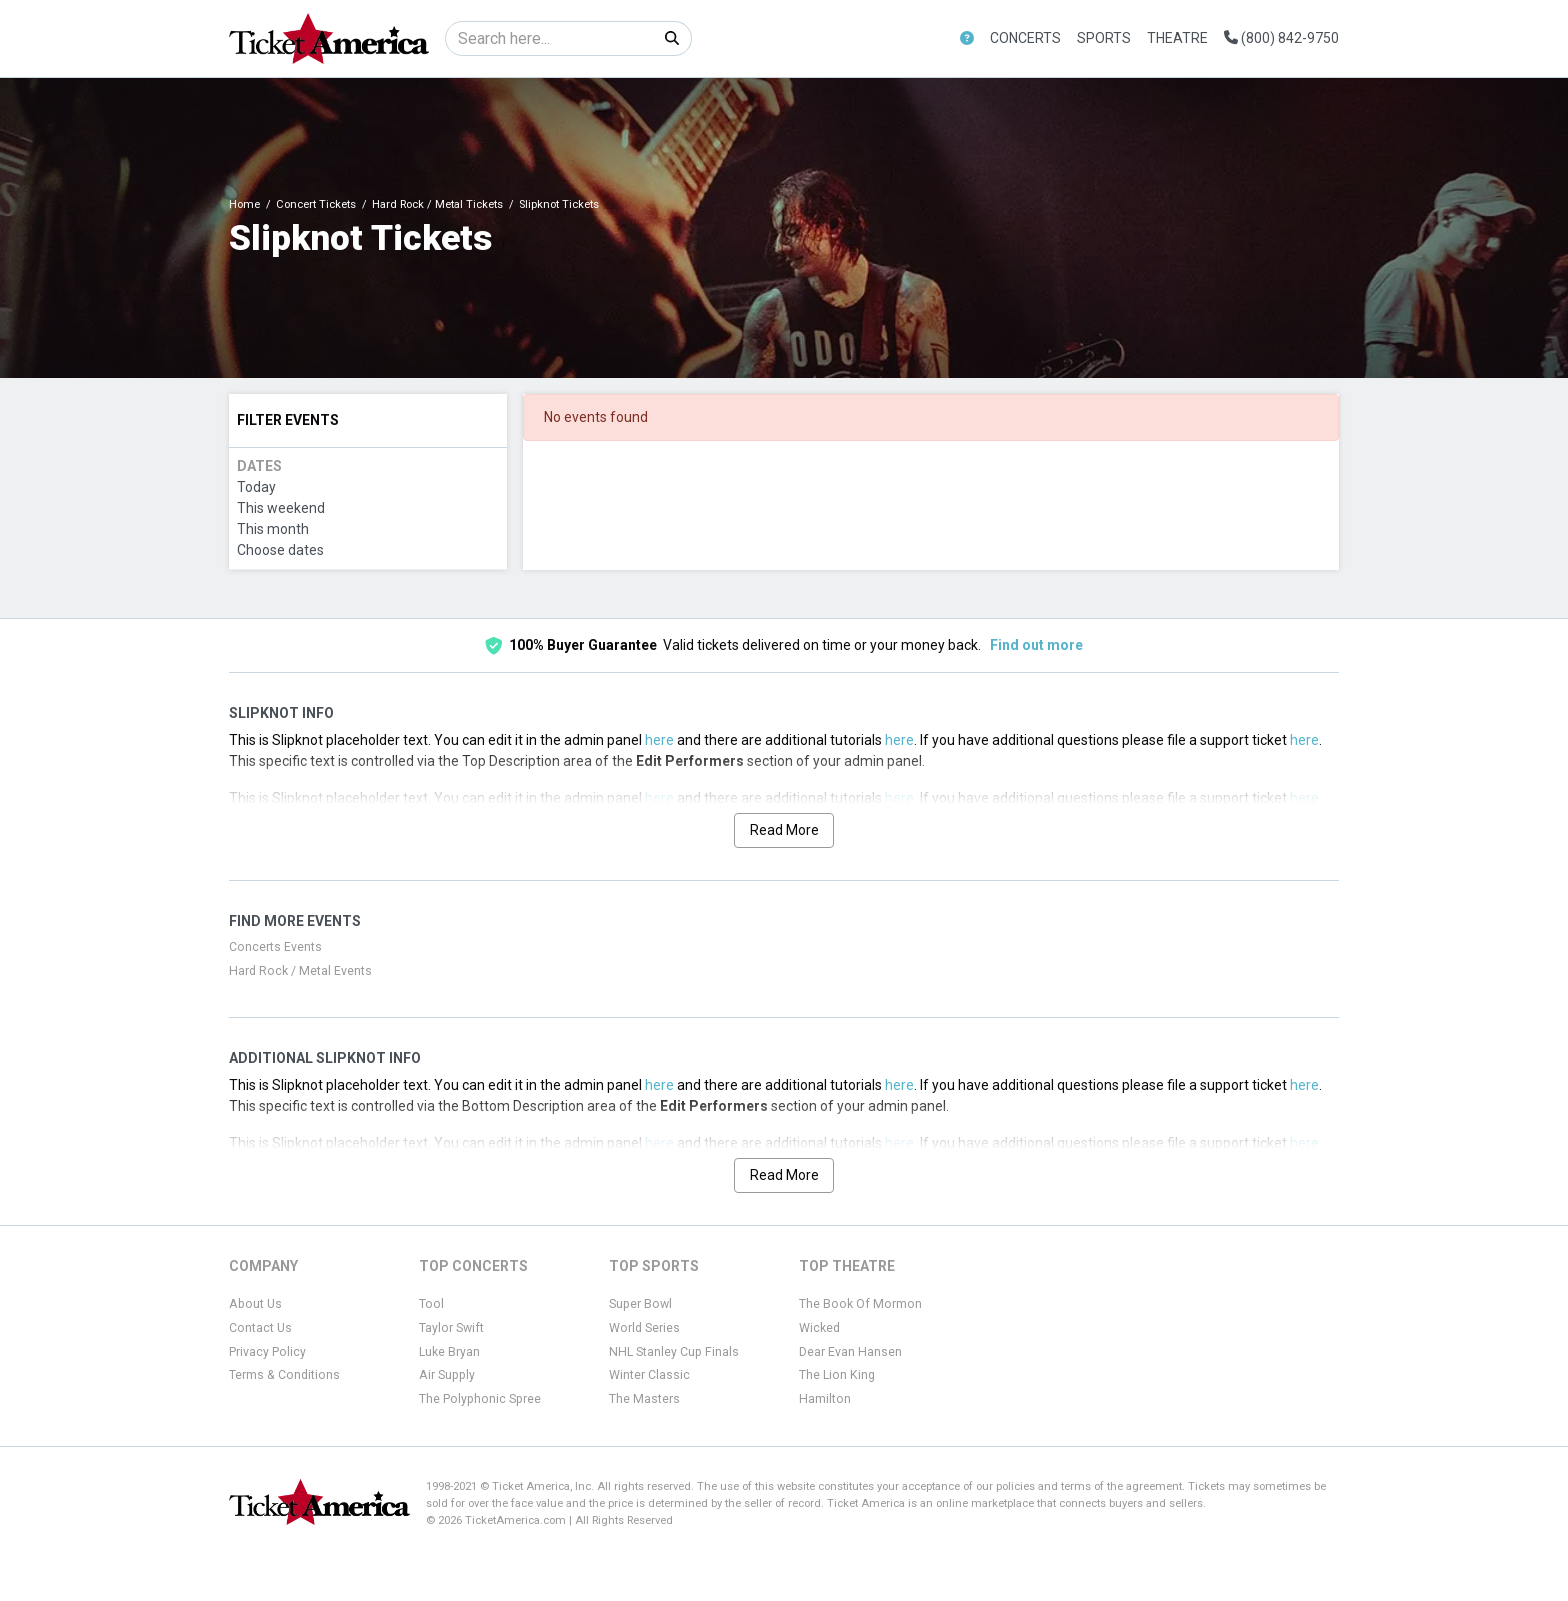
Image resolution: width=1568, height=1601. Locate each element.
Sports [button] (1104, 38)
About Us (255, 1304)
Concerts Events (275, 947)
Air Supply (447, 1375)
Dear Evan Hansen (850, 1352)
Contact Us (260, 1328)
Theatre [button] (1177, 38)
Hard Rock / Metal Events (300, 971)
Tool (431, 1304)
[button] (967, 38)
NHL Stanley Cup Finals (674, 1352)
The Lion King (837, 1375)
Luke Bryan (449, 1352)
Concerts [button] (1025, 38)
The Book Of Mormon (860, 1304)
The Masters (644, 1399)
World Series (644, 1328)
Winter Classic (649, 1375)
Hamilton (825, 1399)
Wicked (819, 1328)
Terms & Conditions (284, 1375)
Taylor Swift (451, 1328)
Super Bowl (640, 1304)
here (659, 740)
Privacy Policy (267, 1352)
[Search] (549, 38)
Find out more (1036, 645)
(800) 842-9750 (1281, 38)
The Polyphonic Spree (480, 1399)
